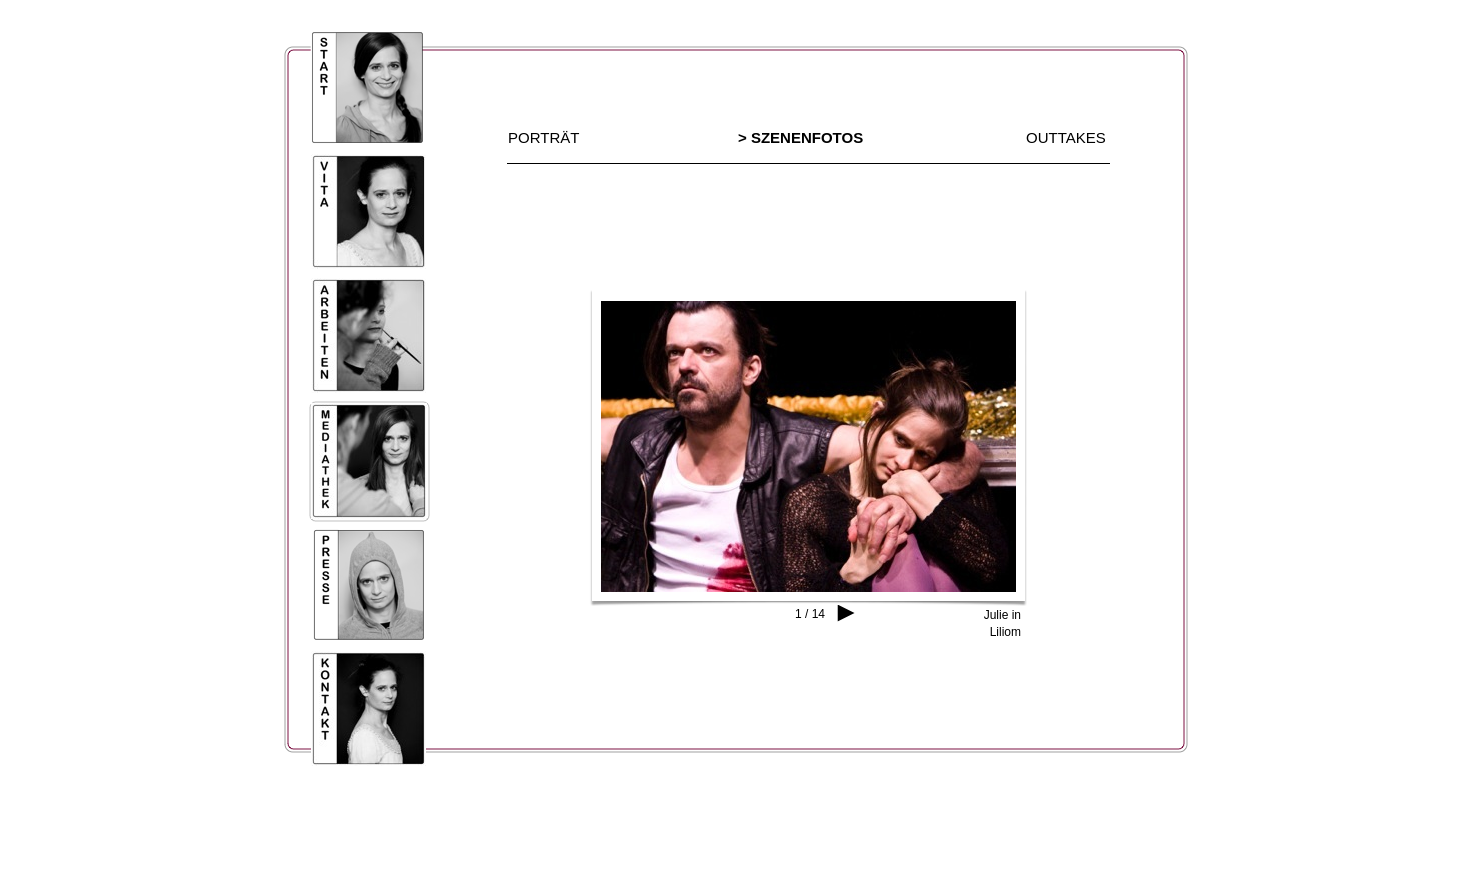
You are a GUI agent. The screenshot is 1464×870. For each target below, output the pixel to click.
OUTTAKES (1066, 137)
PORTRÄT (543, 137)
